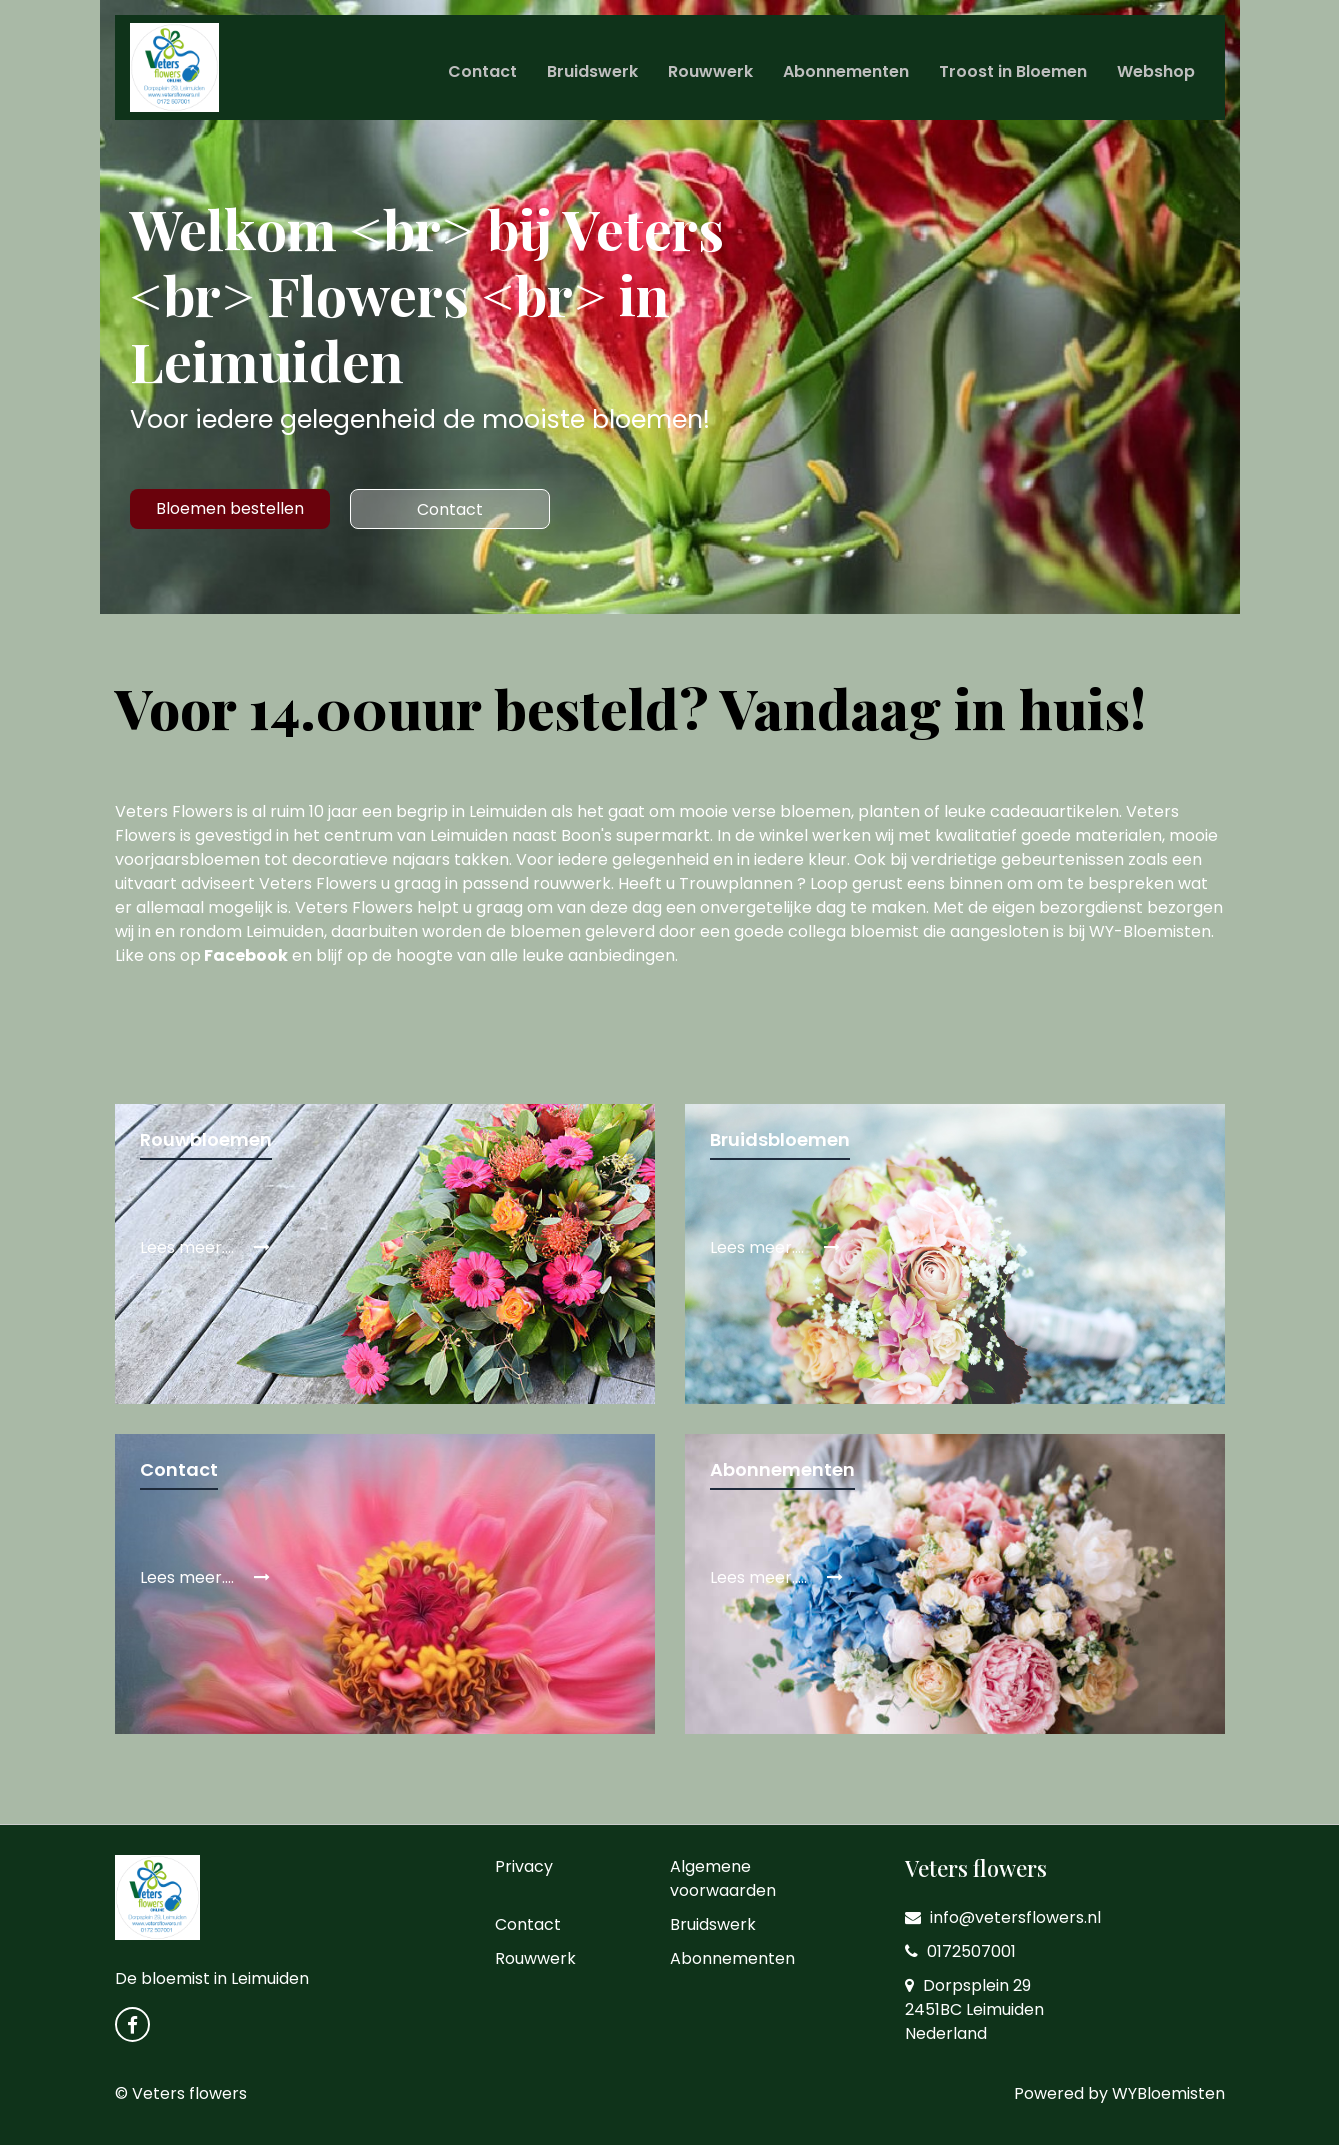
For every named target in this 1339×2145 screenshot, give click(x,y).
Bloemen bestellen (230, 508)
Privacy (524, 1866)
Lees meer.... (205, 1247)
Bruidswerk (592, 71)
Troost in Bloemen (1013, 71)
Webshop (1156, 71)
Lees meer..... (776, 1577)
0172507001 (960, 1951)
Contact (482, 71)
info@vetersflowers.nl (1003, 1917)
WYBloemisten (1168, 2093)
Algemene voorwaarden (723, 1878)
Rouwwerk (710, 71)
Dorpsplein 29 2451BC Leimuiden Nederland (974, 2009)
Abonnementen (846, 71)
